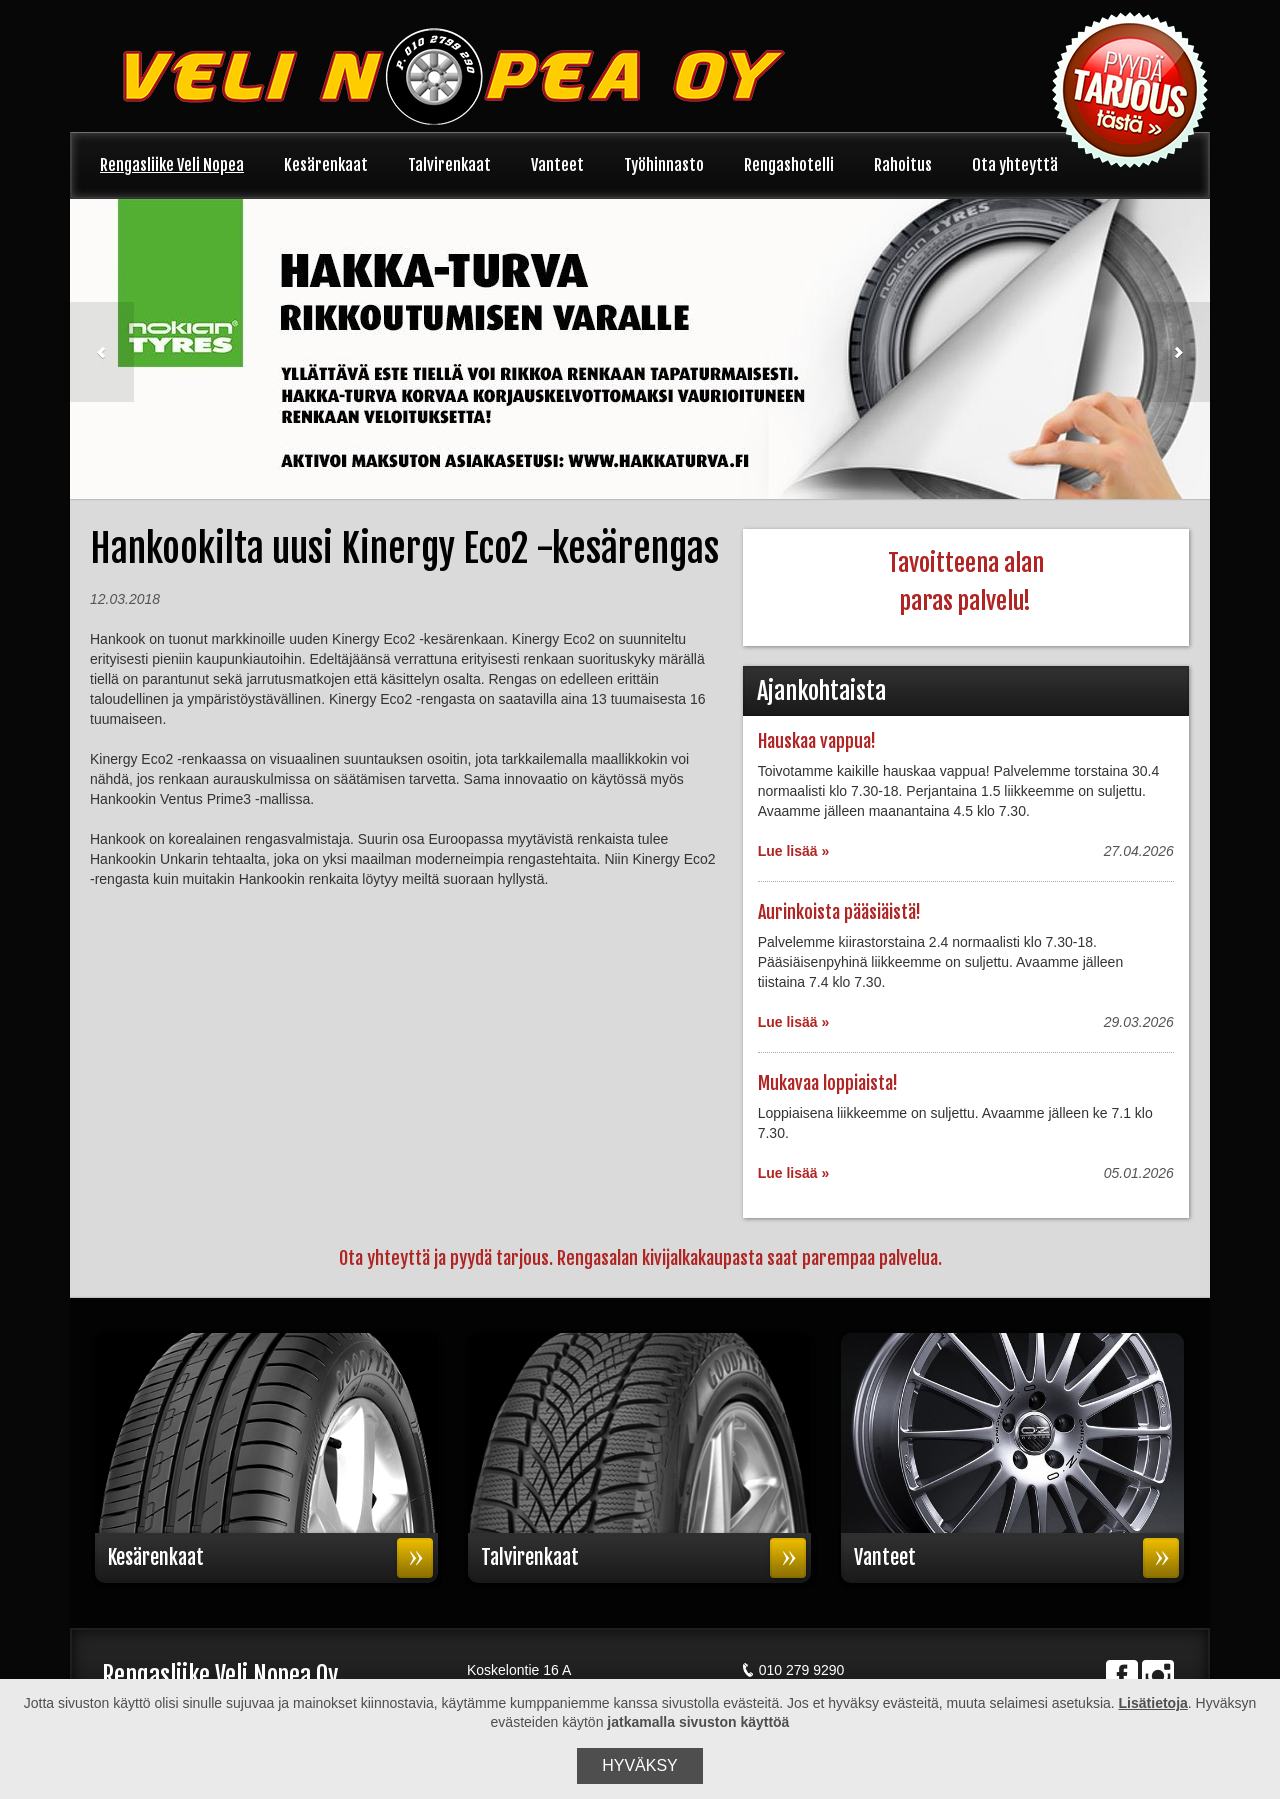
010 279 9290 (793, 1670)
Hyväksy (640, 1765)
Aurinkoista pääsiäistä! (839, 912)
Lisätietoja (1153, 1703)
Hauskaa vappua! (817, 741)
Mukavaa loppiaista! (828, 1083)
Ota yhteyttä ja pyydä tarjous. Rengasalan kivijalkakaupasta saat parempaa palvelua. (640, 1258)
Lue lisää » (794, 851)
